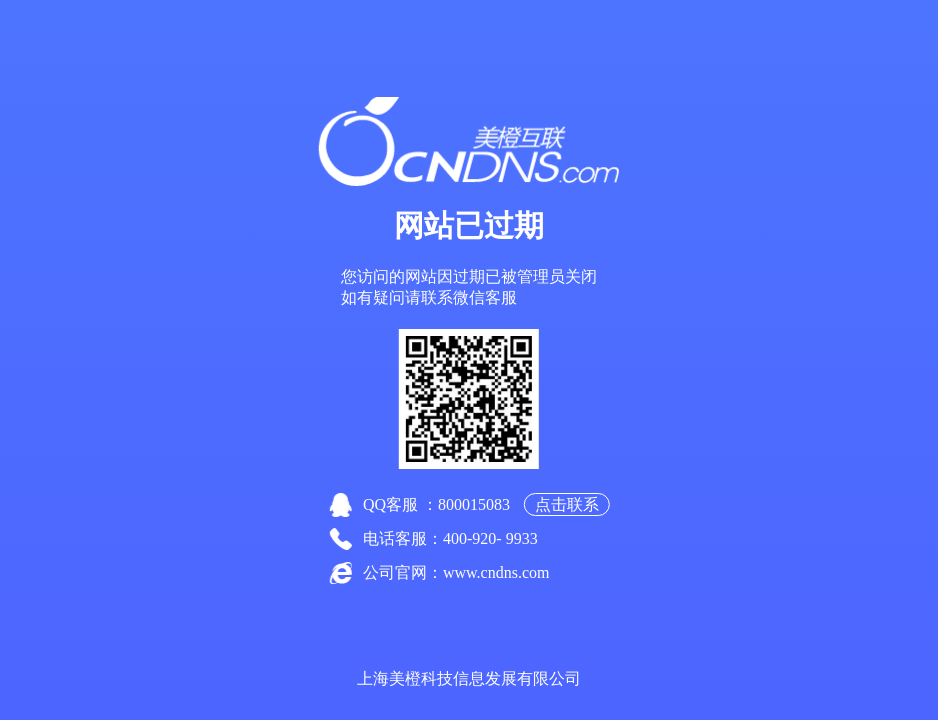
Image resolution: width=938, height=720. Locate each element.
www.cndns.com (496, 572)
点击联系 (567, 504)
